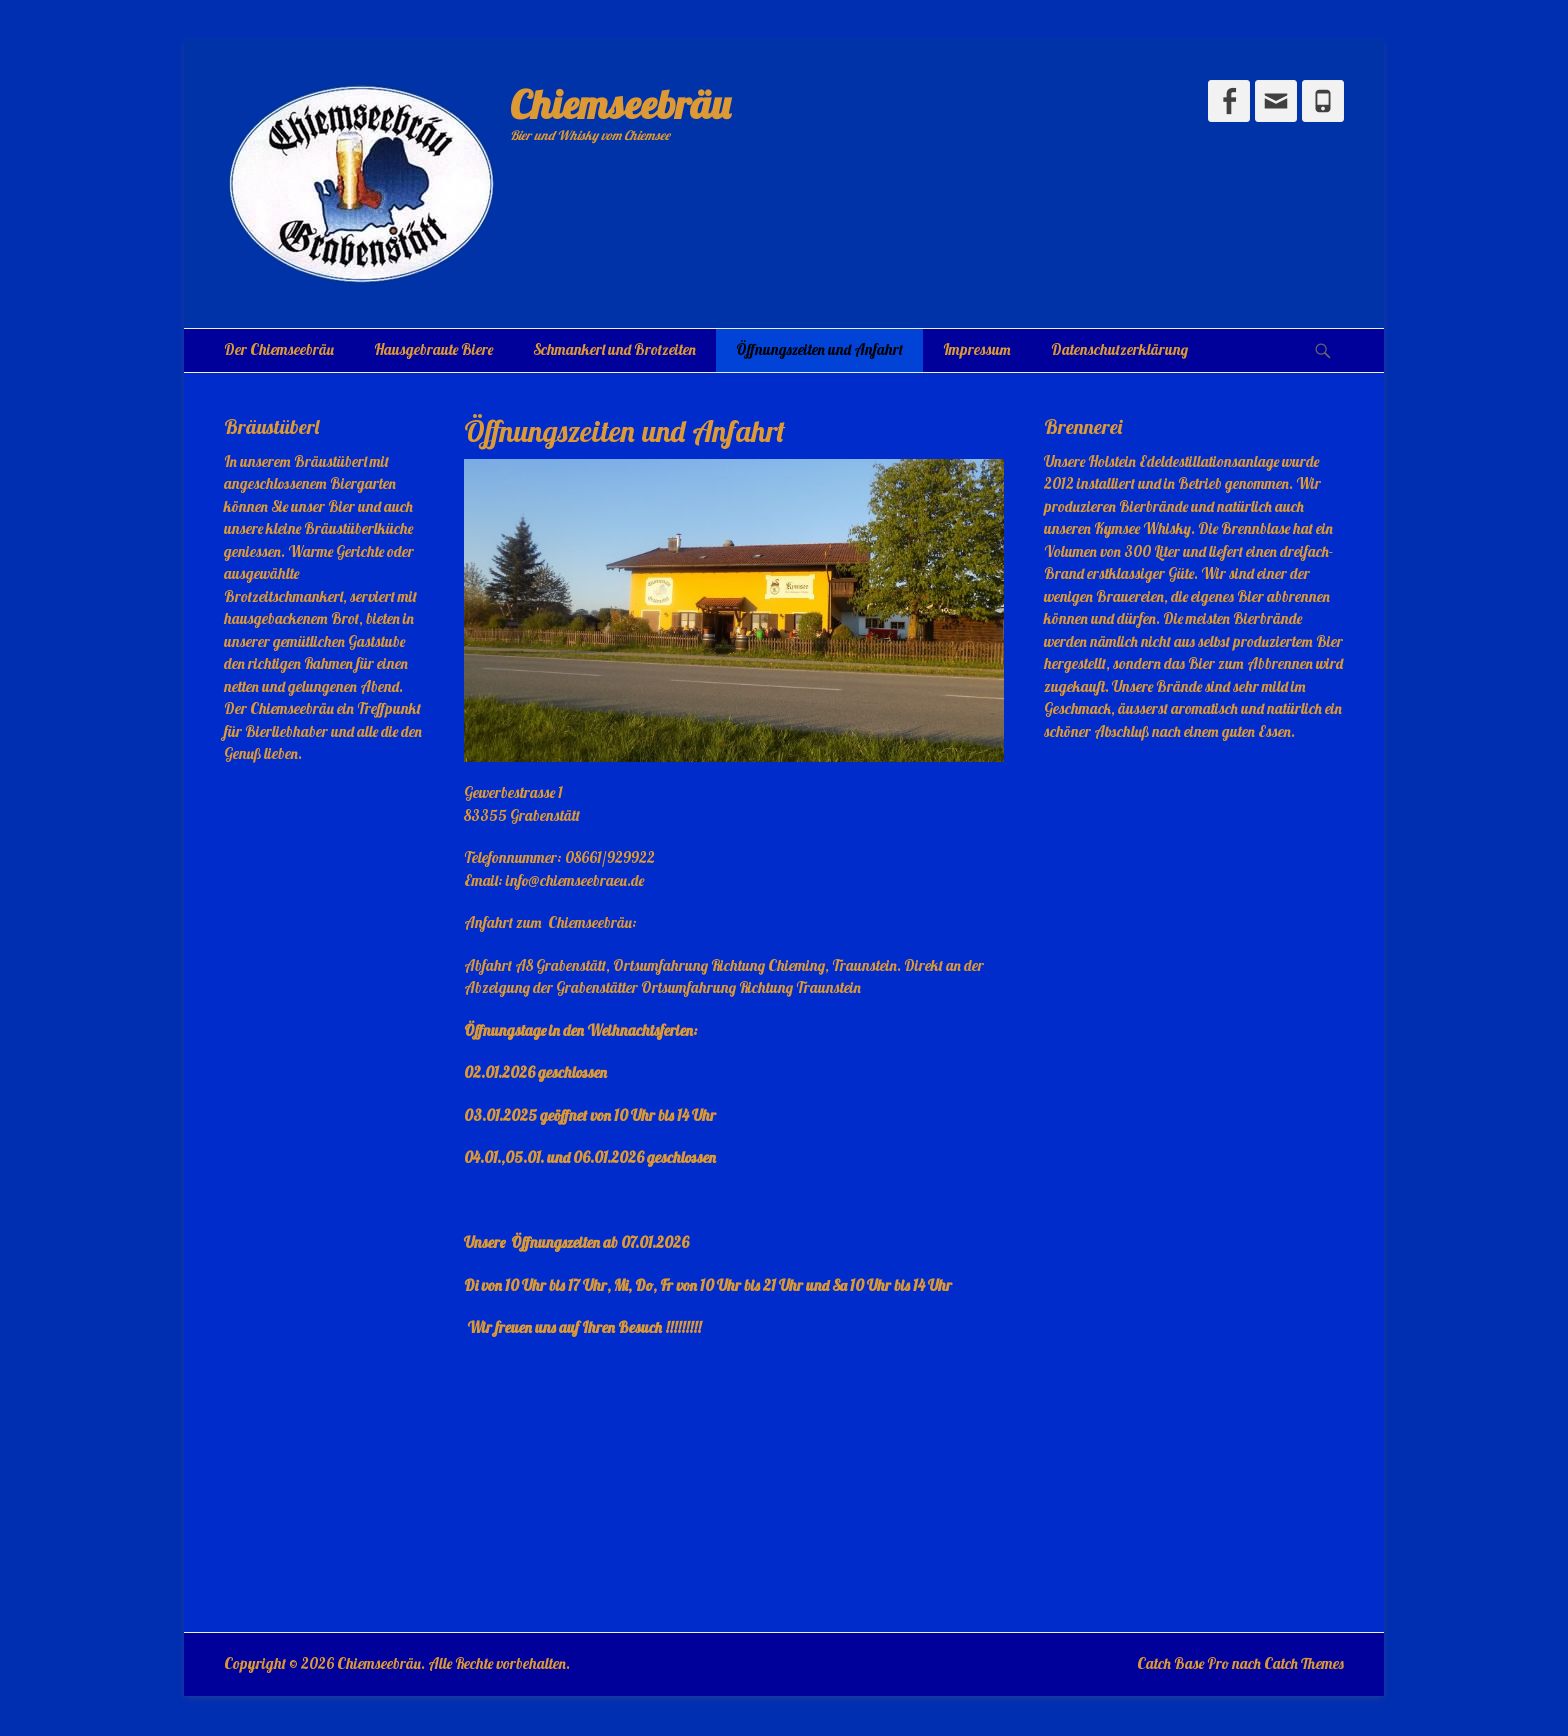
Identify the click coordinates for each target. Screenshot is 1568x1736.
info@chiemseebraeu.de (575, 880)
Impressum (977, 349)
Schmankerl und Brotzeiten (614, 349)
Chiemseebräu (620, 104)
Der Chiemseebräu (279, 349)
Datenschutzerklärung (1119, 349)
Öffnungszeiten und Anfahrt (819, 349)
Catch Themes (1304, 1663)
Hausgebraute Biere (433, 349)
